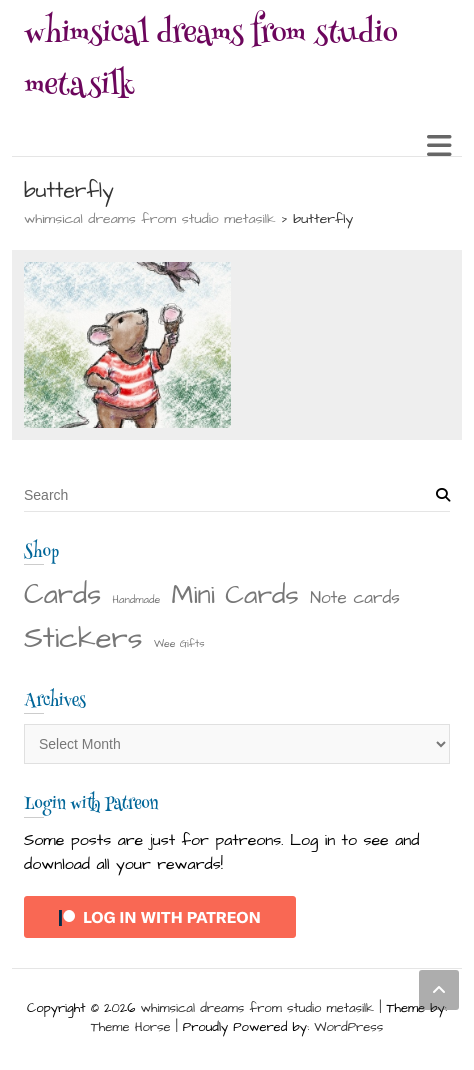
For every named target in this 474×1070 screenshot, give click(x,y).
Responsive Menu (438, 145)
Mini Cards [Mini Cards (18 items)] (235, 595)
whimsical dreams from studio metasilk (211, 62)
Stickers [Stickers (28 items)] (83, 638)
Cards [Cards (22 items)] (62, 595)
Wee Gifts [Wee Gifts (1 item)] (179, 643)
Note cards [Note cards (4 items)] (355, 598)
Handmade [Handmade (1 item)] (137, 599)
